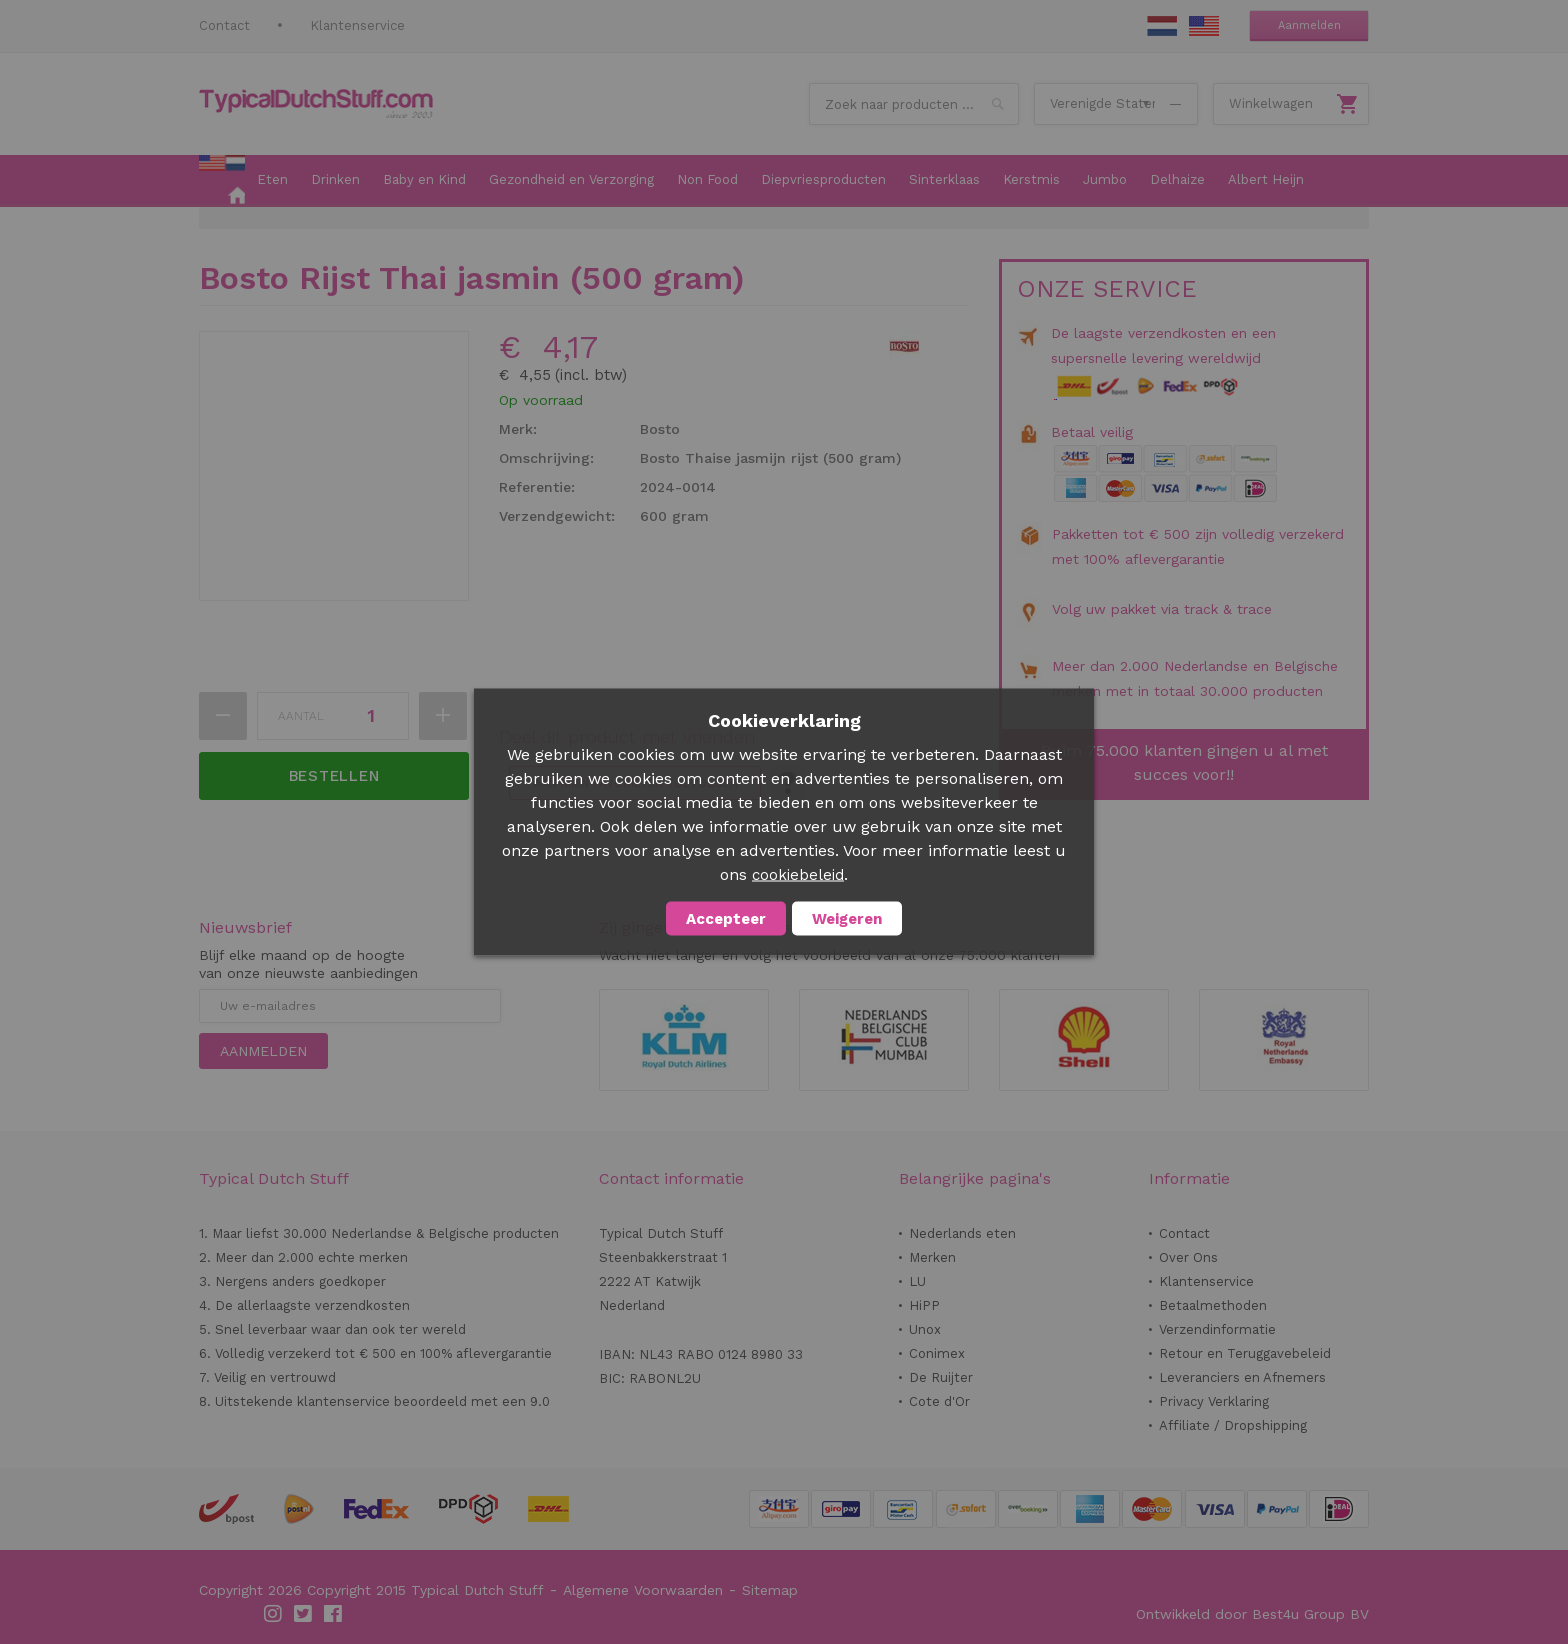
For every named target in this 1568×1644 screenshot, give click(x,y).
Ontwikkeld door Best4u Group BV (1252, 1614)
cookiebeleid (798, 875)
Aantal (301, 716)
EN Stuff (1204, 26)
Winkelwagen (1271, 103)
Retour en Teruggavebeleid (1245, 1353)
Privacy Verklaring (1214, 1401)
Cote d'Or (939, 1401)
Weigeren (847, 919)
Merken (932, 1257)
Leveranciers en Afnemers (1242, 1377)
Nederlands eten (962, 1233)
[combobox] (914, 104)
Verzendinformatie (1217, 1329)
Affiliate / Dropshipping (1233, 1425)
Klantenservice (357, 25)
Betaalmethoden (1213, 1305)
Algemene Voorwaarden (643, 1590)
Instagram (274, 1614)
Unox (925, 1329)
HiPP (924, 1305)
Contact (224, 25)
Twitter (304, 1614)
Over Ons (1188, 1257)
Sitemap (770, 1590)
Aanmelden (1309, 25)
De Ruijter (941, 1377)
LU (917, 1281)
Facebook (334, 1614)
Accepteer (726, 919)
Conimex (937, 1353)
